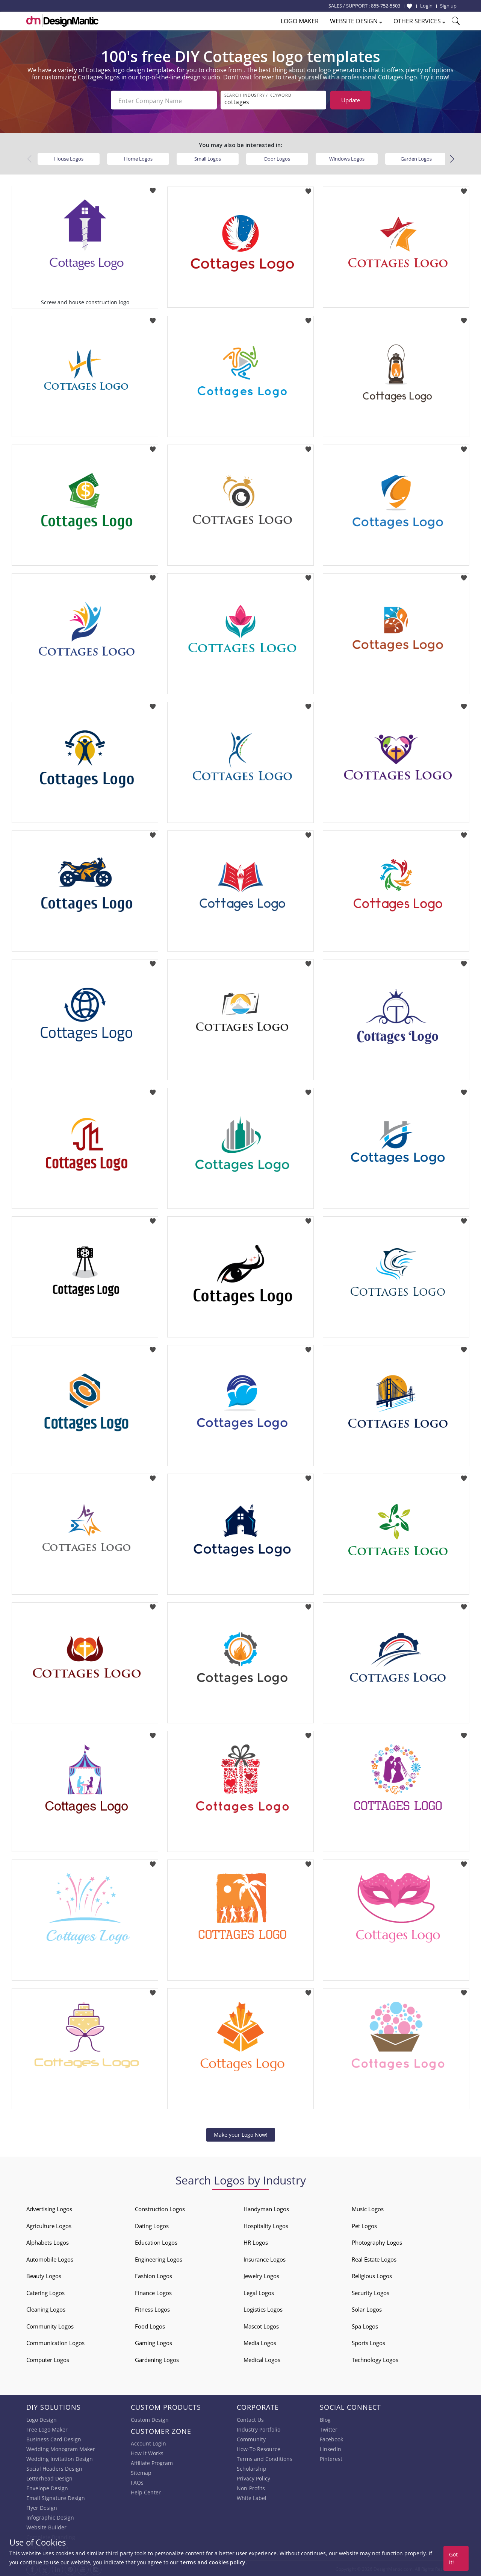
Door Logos (277, 157)
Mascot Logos (261, 2325)
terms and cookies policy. (213, 2562)
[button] (451, 157)
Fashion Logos (153, 2274)
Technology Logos (375, 2358)
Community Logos (50, 2325)
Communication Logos (55, 2341)
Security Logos (370, 2291)
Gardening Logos (157, 2358)
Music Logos (368, 2207)
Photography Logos (377, 2241)
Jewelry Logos (261, 2274)
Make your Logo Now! (241, 2133)
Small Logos (207, 157)
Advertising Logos (49, 2207)
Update (350, 100)
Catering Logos (45, 2291)
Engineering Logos (158, 2258)
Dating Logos (152, 2224)
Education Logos (156, 2241)
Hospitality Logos (266, 2224)
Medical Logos (262, 2358)
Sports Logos (368, 2341)
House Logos (68, 157)
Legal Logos (259, 2291)
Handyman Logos (266, 2207)
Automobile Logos (49, 2258)
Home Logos (138, 157)
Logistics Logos (263, 2308)
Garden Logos (416, 157)
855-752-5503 (385, 5)
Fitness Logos (152, 2308)
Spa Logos (365, 2325)
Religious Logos (372, 2274)
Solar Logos (367, 2308)
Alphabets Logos (47, 2241)
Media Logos (260, 2341)
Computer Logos (47, 2358)
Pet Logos (364, 2224)
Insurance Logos (265, 2258)
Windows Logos (347, 157)
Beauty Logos (43, 2274)
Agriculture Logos (48, 2224)
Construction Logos (160, 2207)
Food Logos (150, 2325)
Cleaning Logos (45, 2308)
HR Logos (256, 2241)
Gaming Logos (153, 2341)
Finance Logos (153, 2291)
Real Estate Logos (374, 2258)
